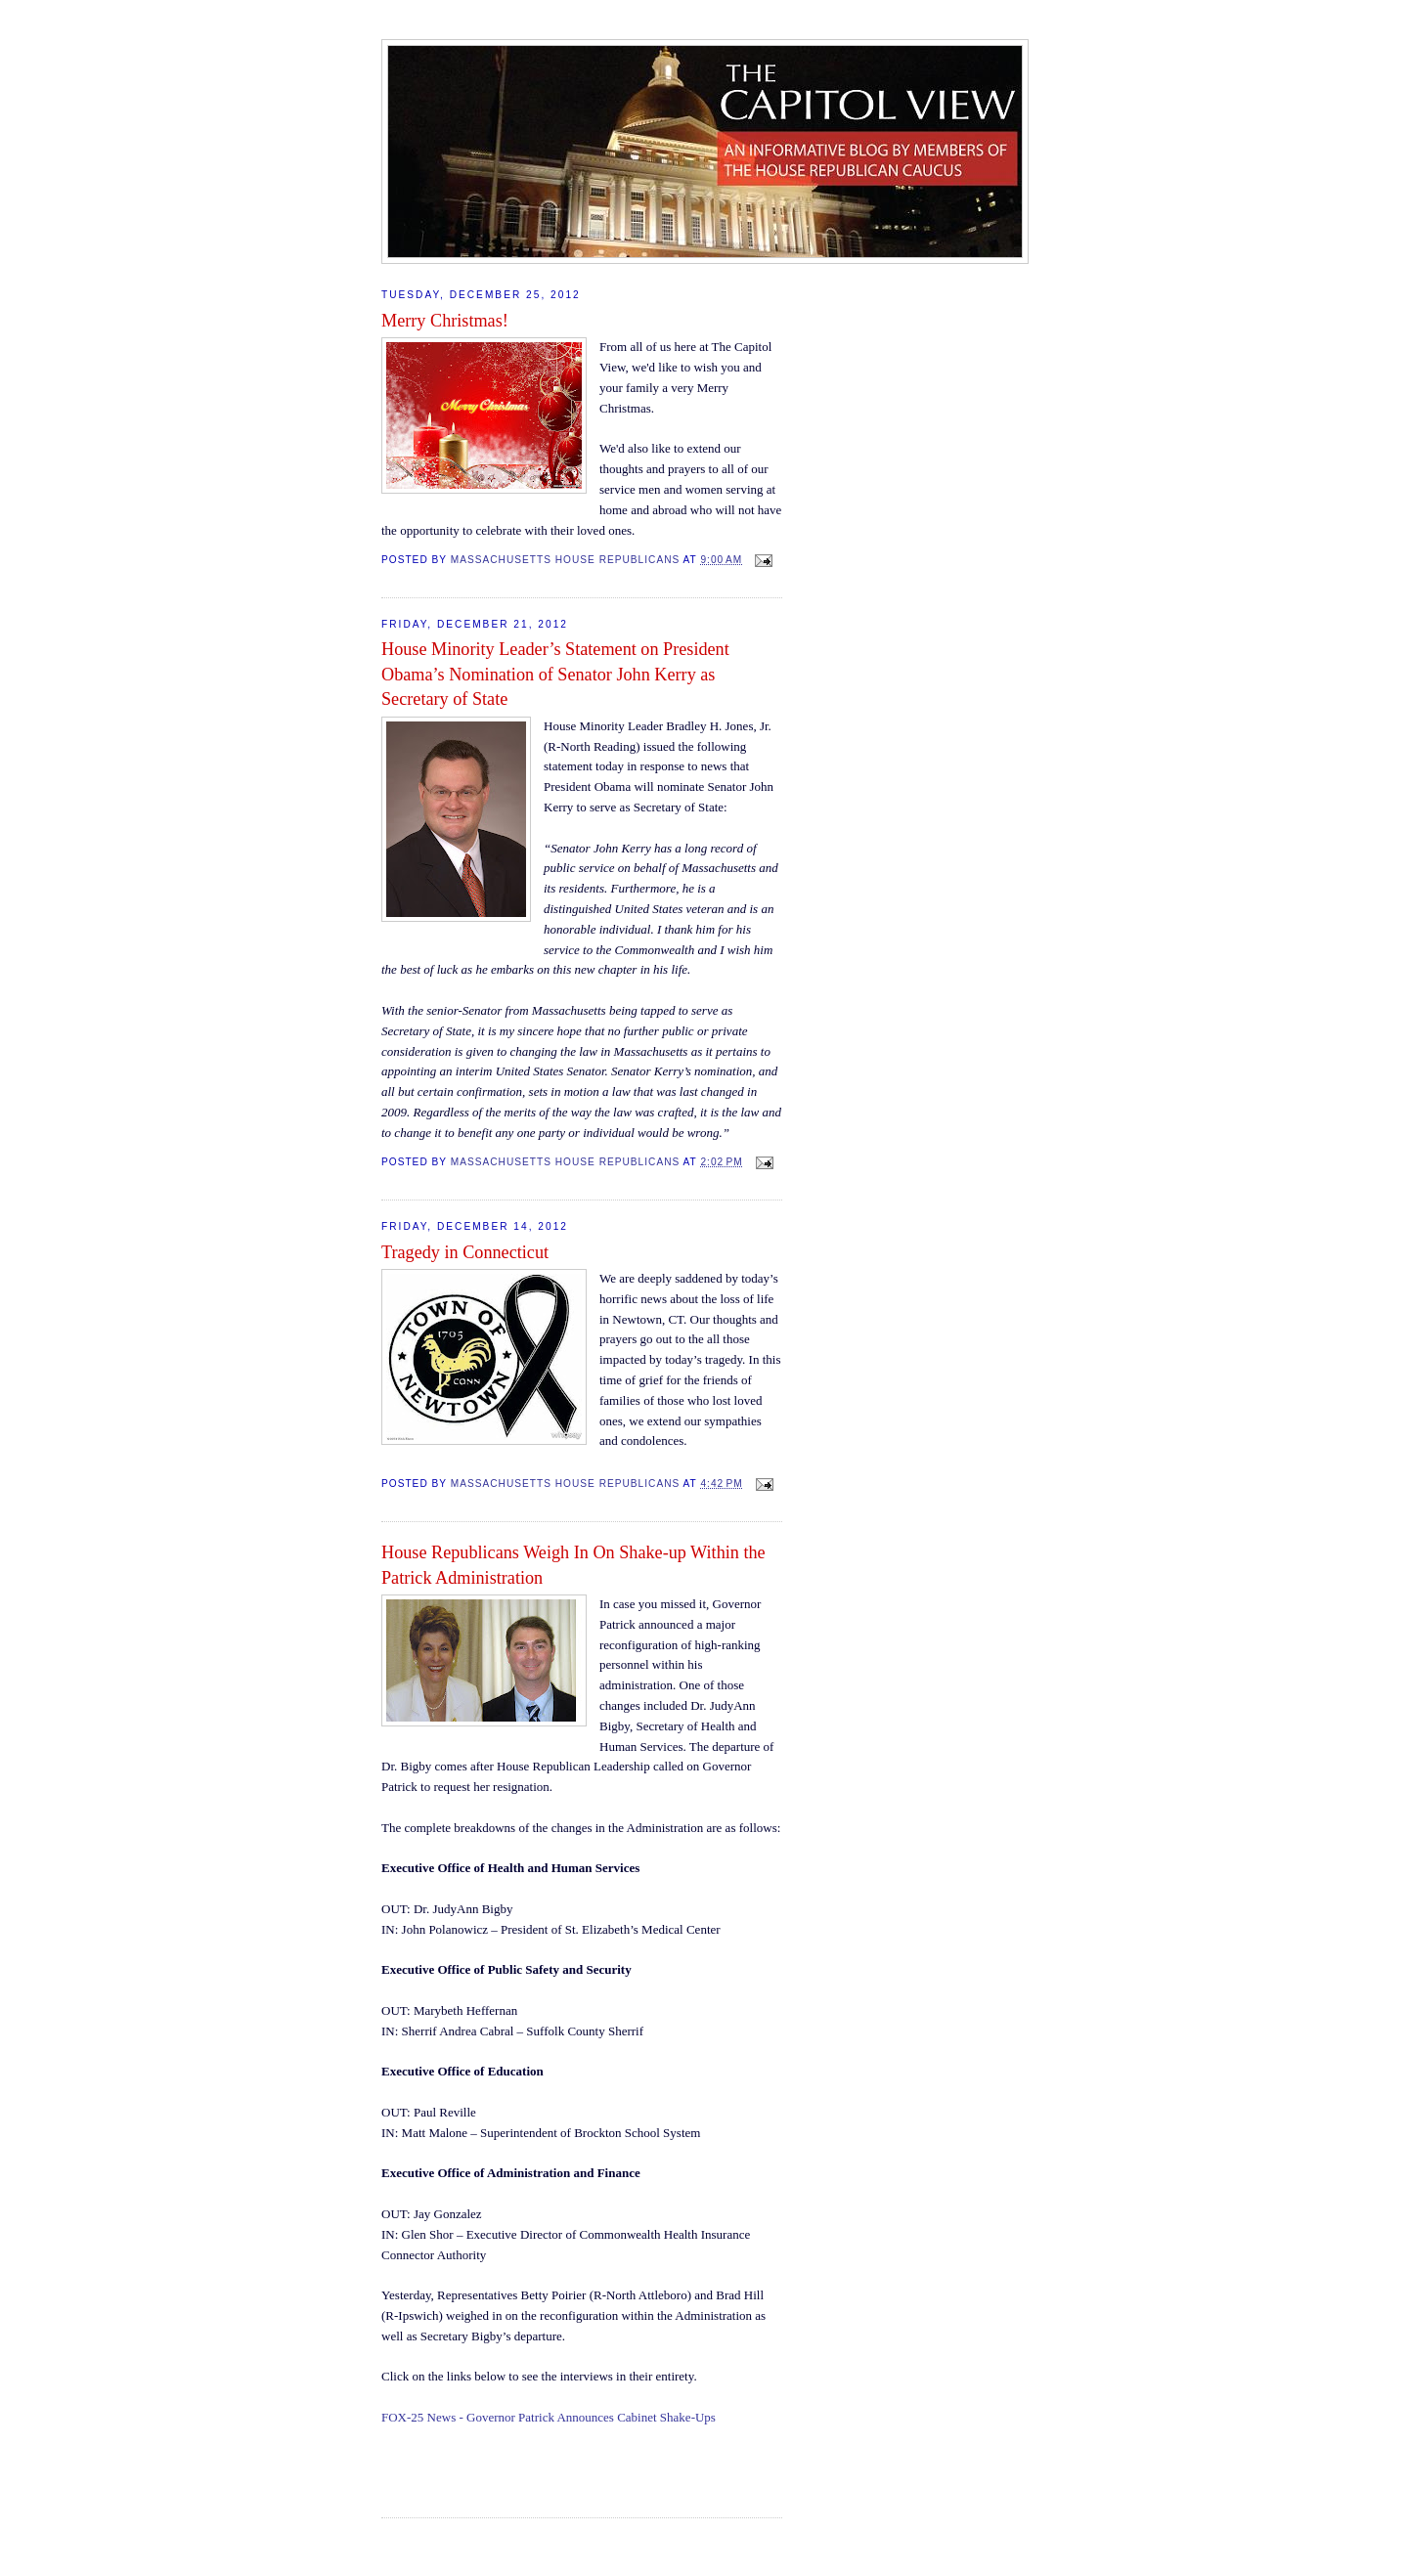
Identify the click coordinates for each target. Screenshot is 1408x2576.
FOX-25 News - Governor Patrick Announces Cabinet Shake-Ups (548, 2417)
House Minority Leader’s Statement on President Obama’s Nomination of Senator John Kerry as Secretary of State (555, 674)
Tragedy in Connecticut (465, 1252)
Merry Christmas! (444, 320)
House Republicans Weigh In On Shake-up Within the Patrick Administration (573, 1565)
